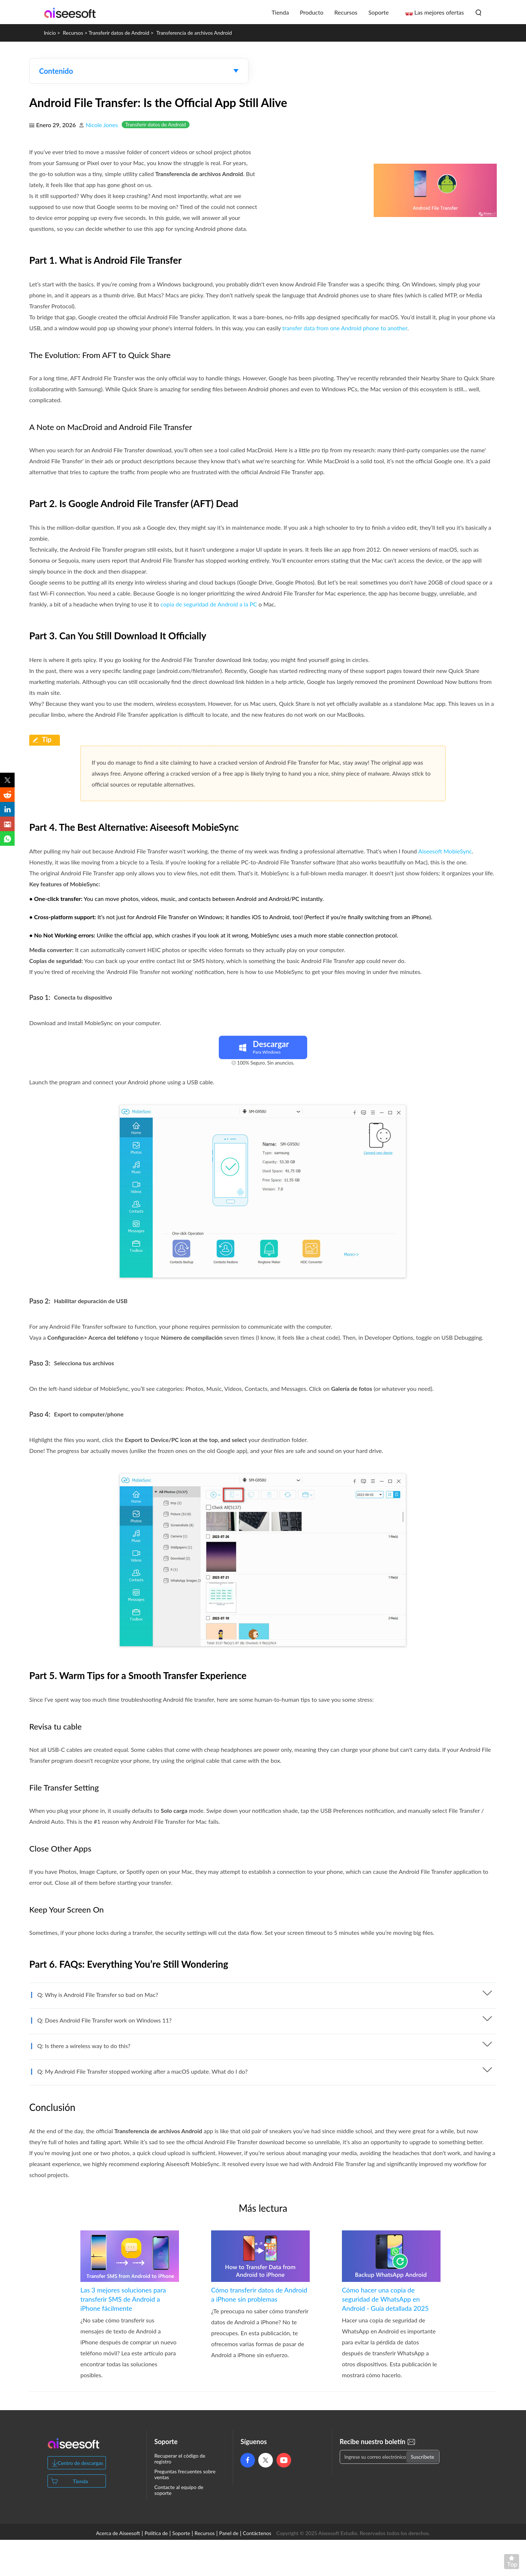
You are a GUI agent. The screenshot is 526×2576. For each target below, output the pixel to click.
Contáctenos (257, 2533)
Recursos (345, 12)
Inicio (50, 33)
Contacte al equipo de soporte (178, 2490)
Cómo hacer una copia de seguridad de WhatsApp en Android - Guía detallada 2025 (385, 2299)
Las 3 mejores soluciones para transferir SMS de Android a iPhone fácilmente (123, 2299)
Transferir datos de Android (119, 33)
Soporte (378, 12)
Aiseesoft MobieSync (445, 851)
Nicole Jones (101, 124)
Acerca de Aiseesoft (118, 2533)
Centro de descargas (80, 2463)
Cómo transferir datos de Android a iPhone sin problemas (259, 2294)
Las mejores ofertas (439, 12)
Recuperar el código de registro (179, 2459)
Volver (513, 2563)
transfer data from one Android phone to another (344, 327)
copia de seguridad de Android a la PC (208, 604)
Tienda (280, 12)
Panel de (228, 2533)
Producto (311, 12)
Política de (156, 2533)
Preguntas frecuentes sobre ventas (185, 2474)
